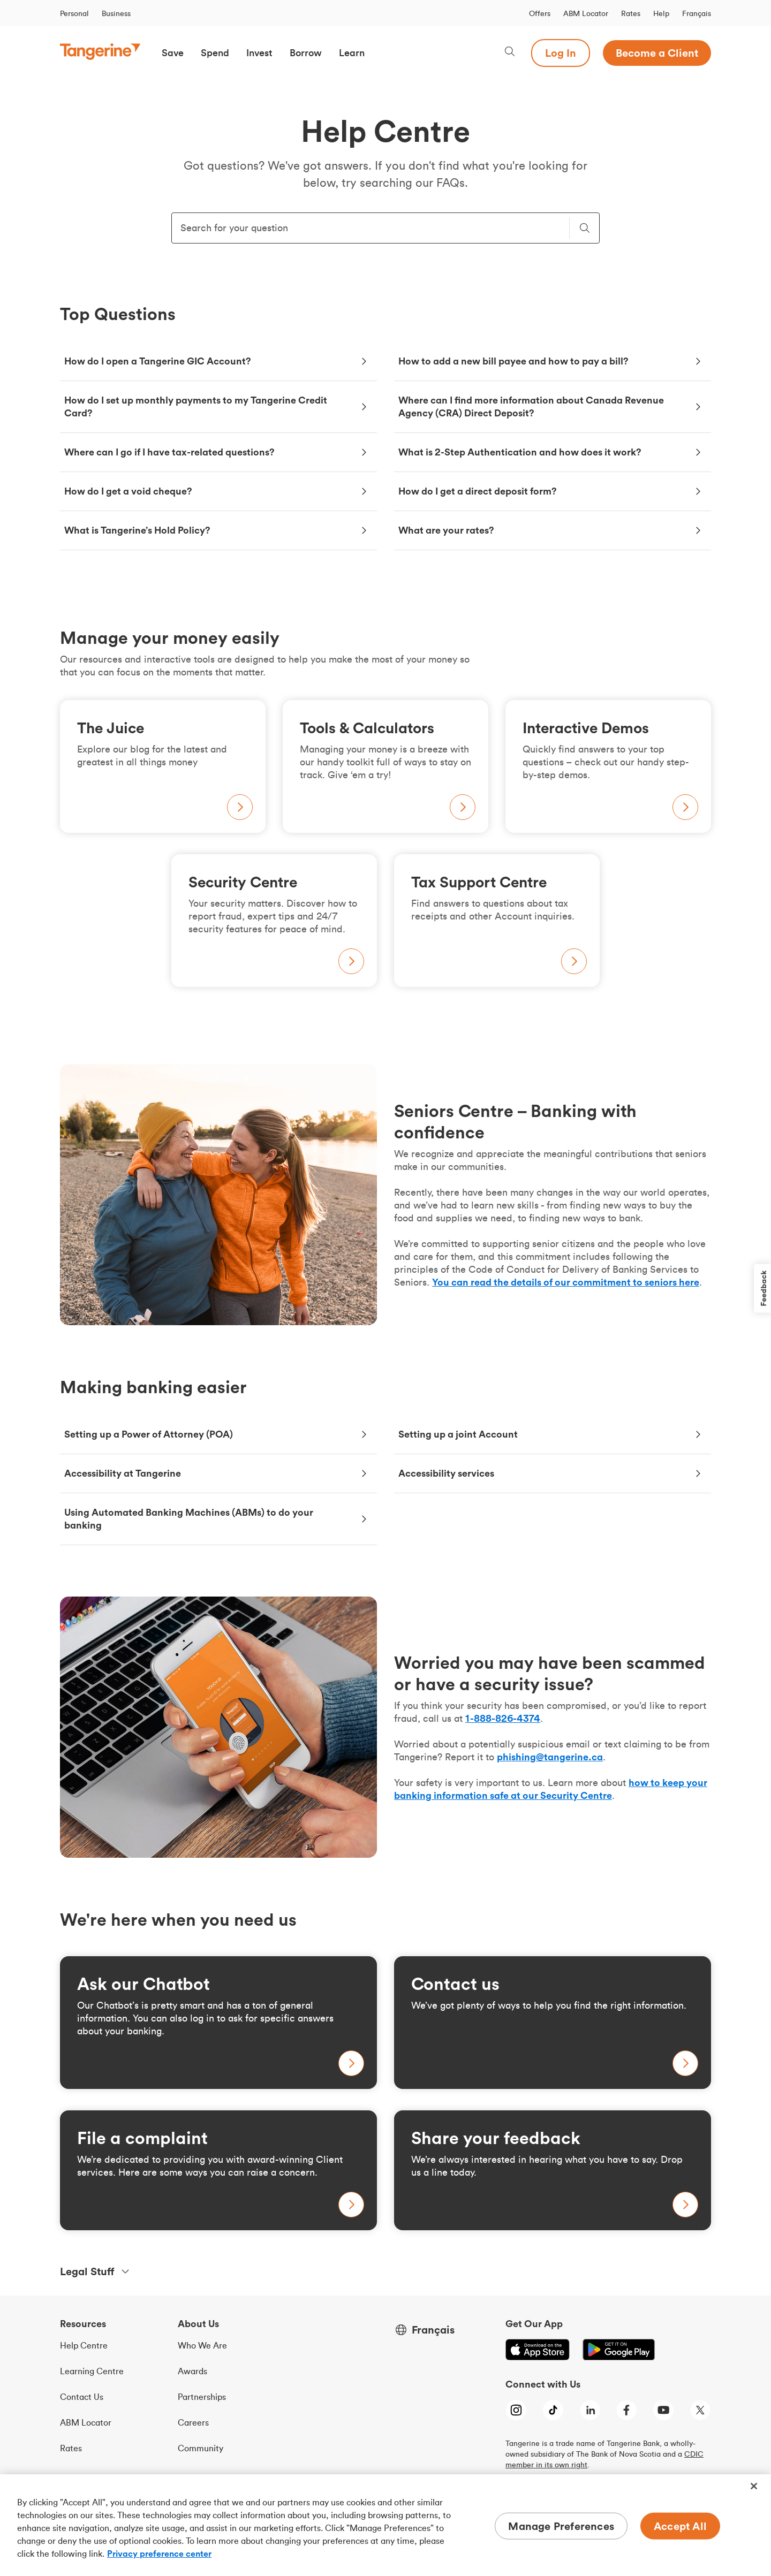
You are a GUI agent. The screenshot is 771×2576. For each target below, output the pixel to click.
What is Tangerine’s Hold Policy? (137, 530)
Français (696, 13)
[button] (172, 53)
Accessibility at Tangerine (122, 1473)
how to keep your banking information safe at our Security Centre (550, 1789)
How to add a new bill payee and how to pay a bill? (514, 361)
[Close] (754, 2486)
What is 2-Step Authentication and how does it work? (519, 452)
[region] (385, 2525)
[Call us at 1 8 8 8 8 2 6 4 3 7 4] (502, 1718)
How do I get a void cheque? (128, 491)
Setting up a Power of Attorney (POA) (148, 1434)
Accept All (680, 2526)
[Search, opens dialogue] (510, 53)
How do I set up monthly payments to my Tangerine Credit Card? (195, 406)
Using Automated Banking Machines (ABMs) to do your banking (188, 1518)
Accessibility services (446, 1473)
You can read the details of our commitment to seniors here (565, 1282)
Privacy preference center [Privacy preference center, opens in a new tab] (159, 2553)
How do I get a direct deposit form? (477, 491)
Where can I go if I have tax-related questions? (169, 452)
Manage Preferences (561, 2526)
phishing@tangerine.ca (550, 1757)
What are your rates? (446, 530)
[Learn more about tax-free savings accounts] (218, 2170)
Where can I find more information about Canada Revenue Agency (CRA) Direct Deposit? (531, 406)
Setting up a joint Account (458, 1434)
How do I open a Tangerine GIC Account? (157, 361)
